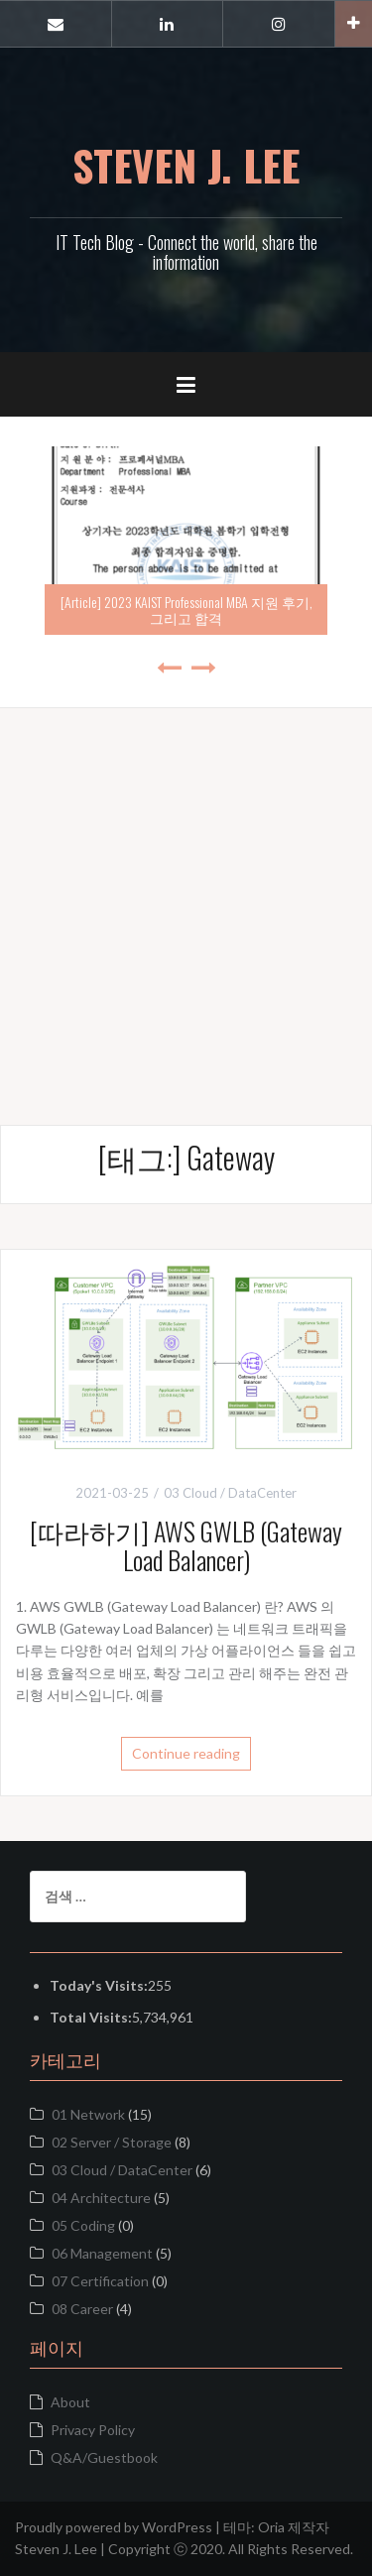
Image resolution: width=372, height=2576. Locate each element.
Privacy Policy (93, 2429)
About (70, 2401)
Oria (271, 2526)
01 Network (88, 2114)
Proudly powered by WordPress (113, 2526)
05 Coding (83, 2225)
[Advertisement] (186, 894)
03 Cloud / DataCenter (230, 1493)
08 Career (82, 2308)
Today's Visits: (99, 1985)
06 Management (102, 2253)
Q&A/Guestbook (104, 2457)
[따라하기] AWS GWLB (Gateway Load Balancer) (186, 1545)
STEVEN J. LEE (186, 164)
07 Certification (100, 2280)
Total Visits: (91, 2017)
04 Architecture (101, 2197)
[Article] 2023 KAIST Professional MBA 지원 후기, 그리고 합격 (186, 609)
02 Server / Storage (112, 2142)
